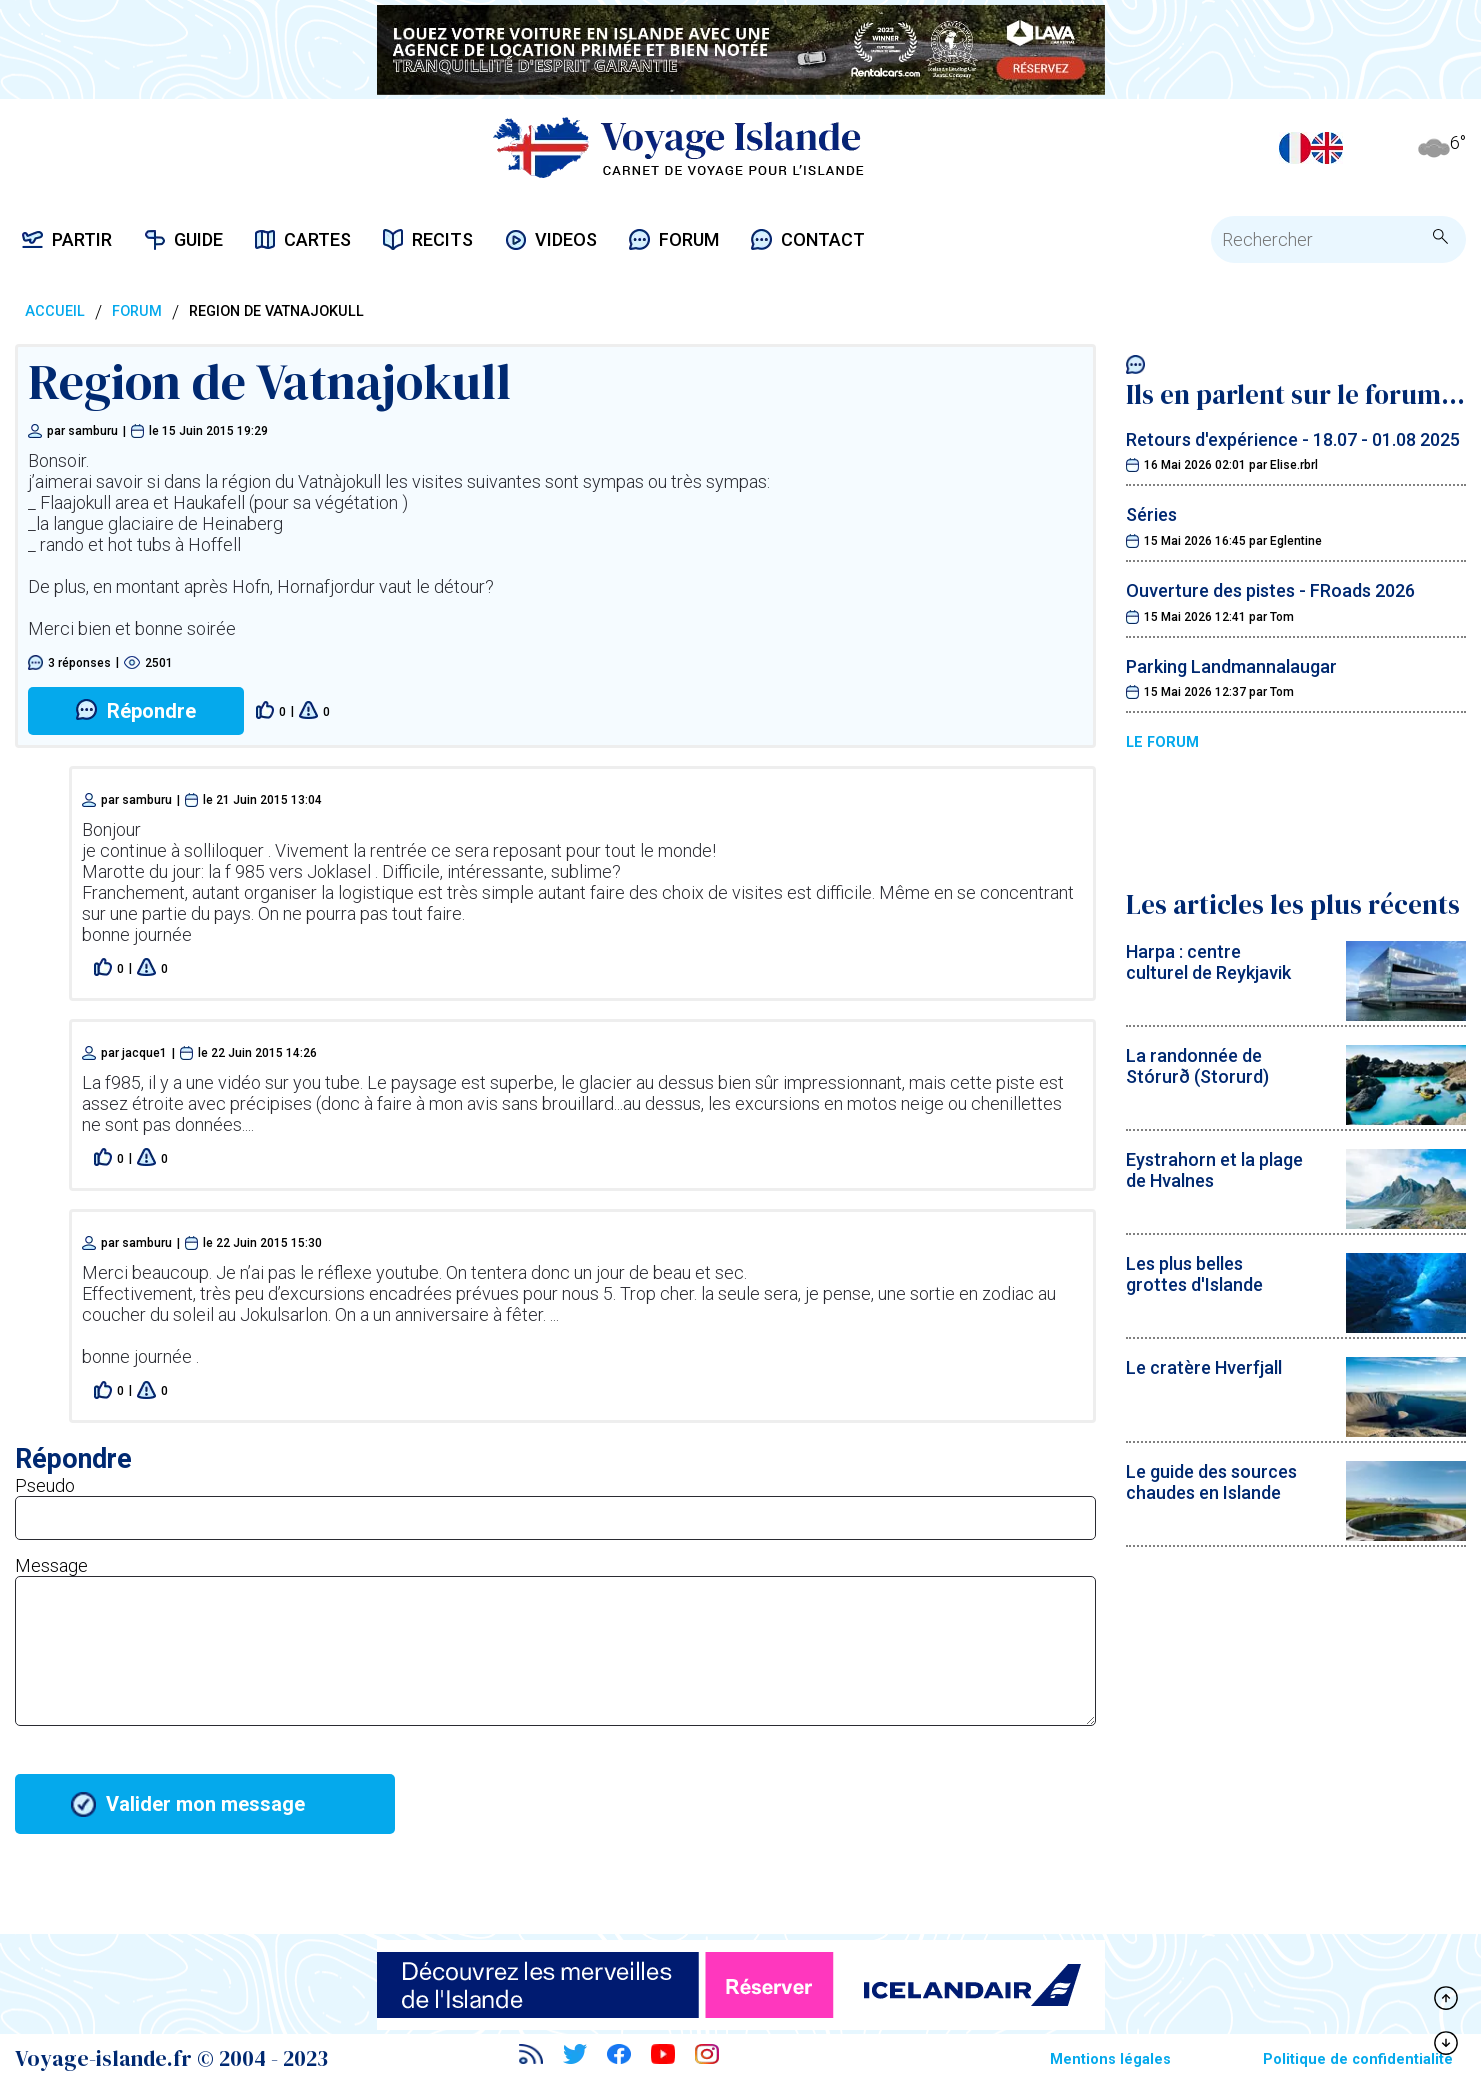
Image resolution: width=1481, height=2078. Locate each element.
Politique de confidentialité (1358, 2059)
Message (51, 1565)
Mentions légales (1110, 2059)
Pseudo (45, 1485)
